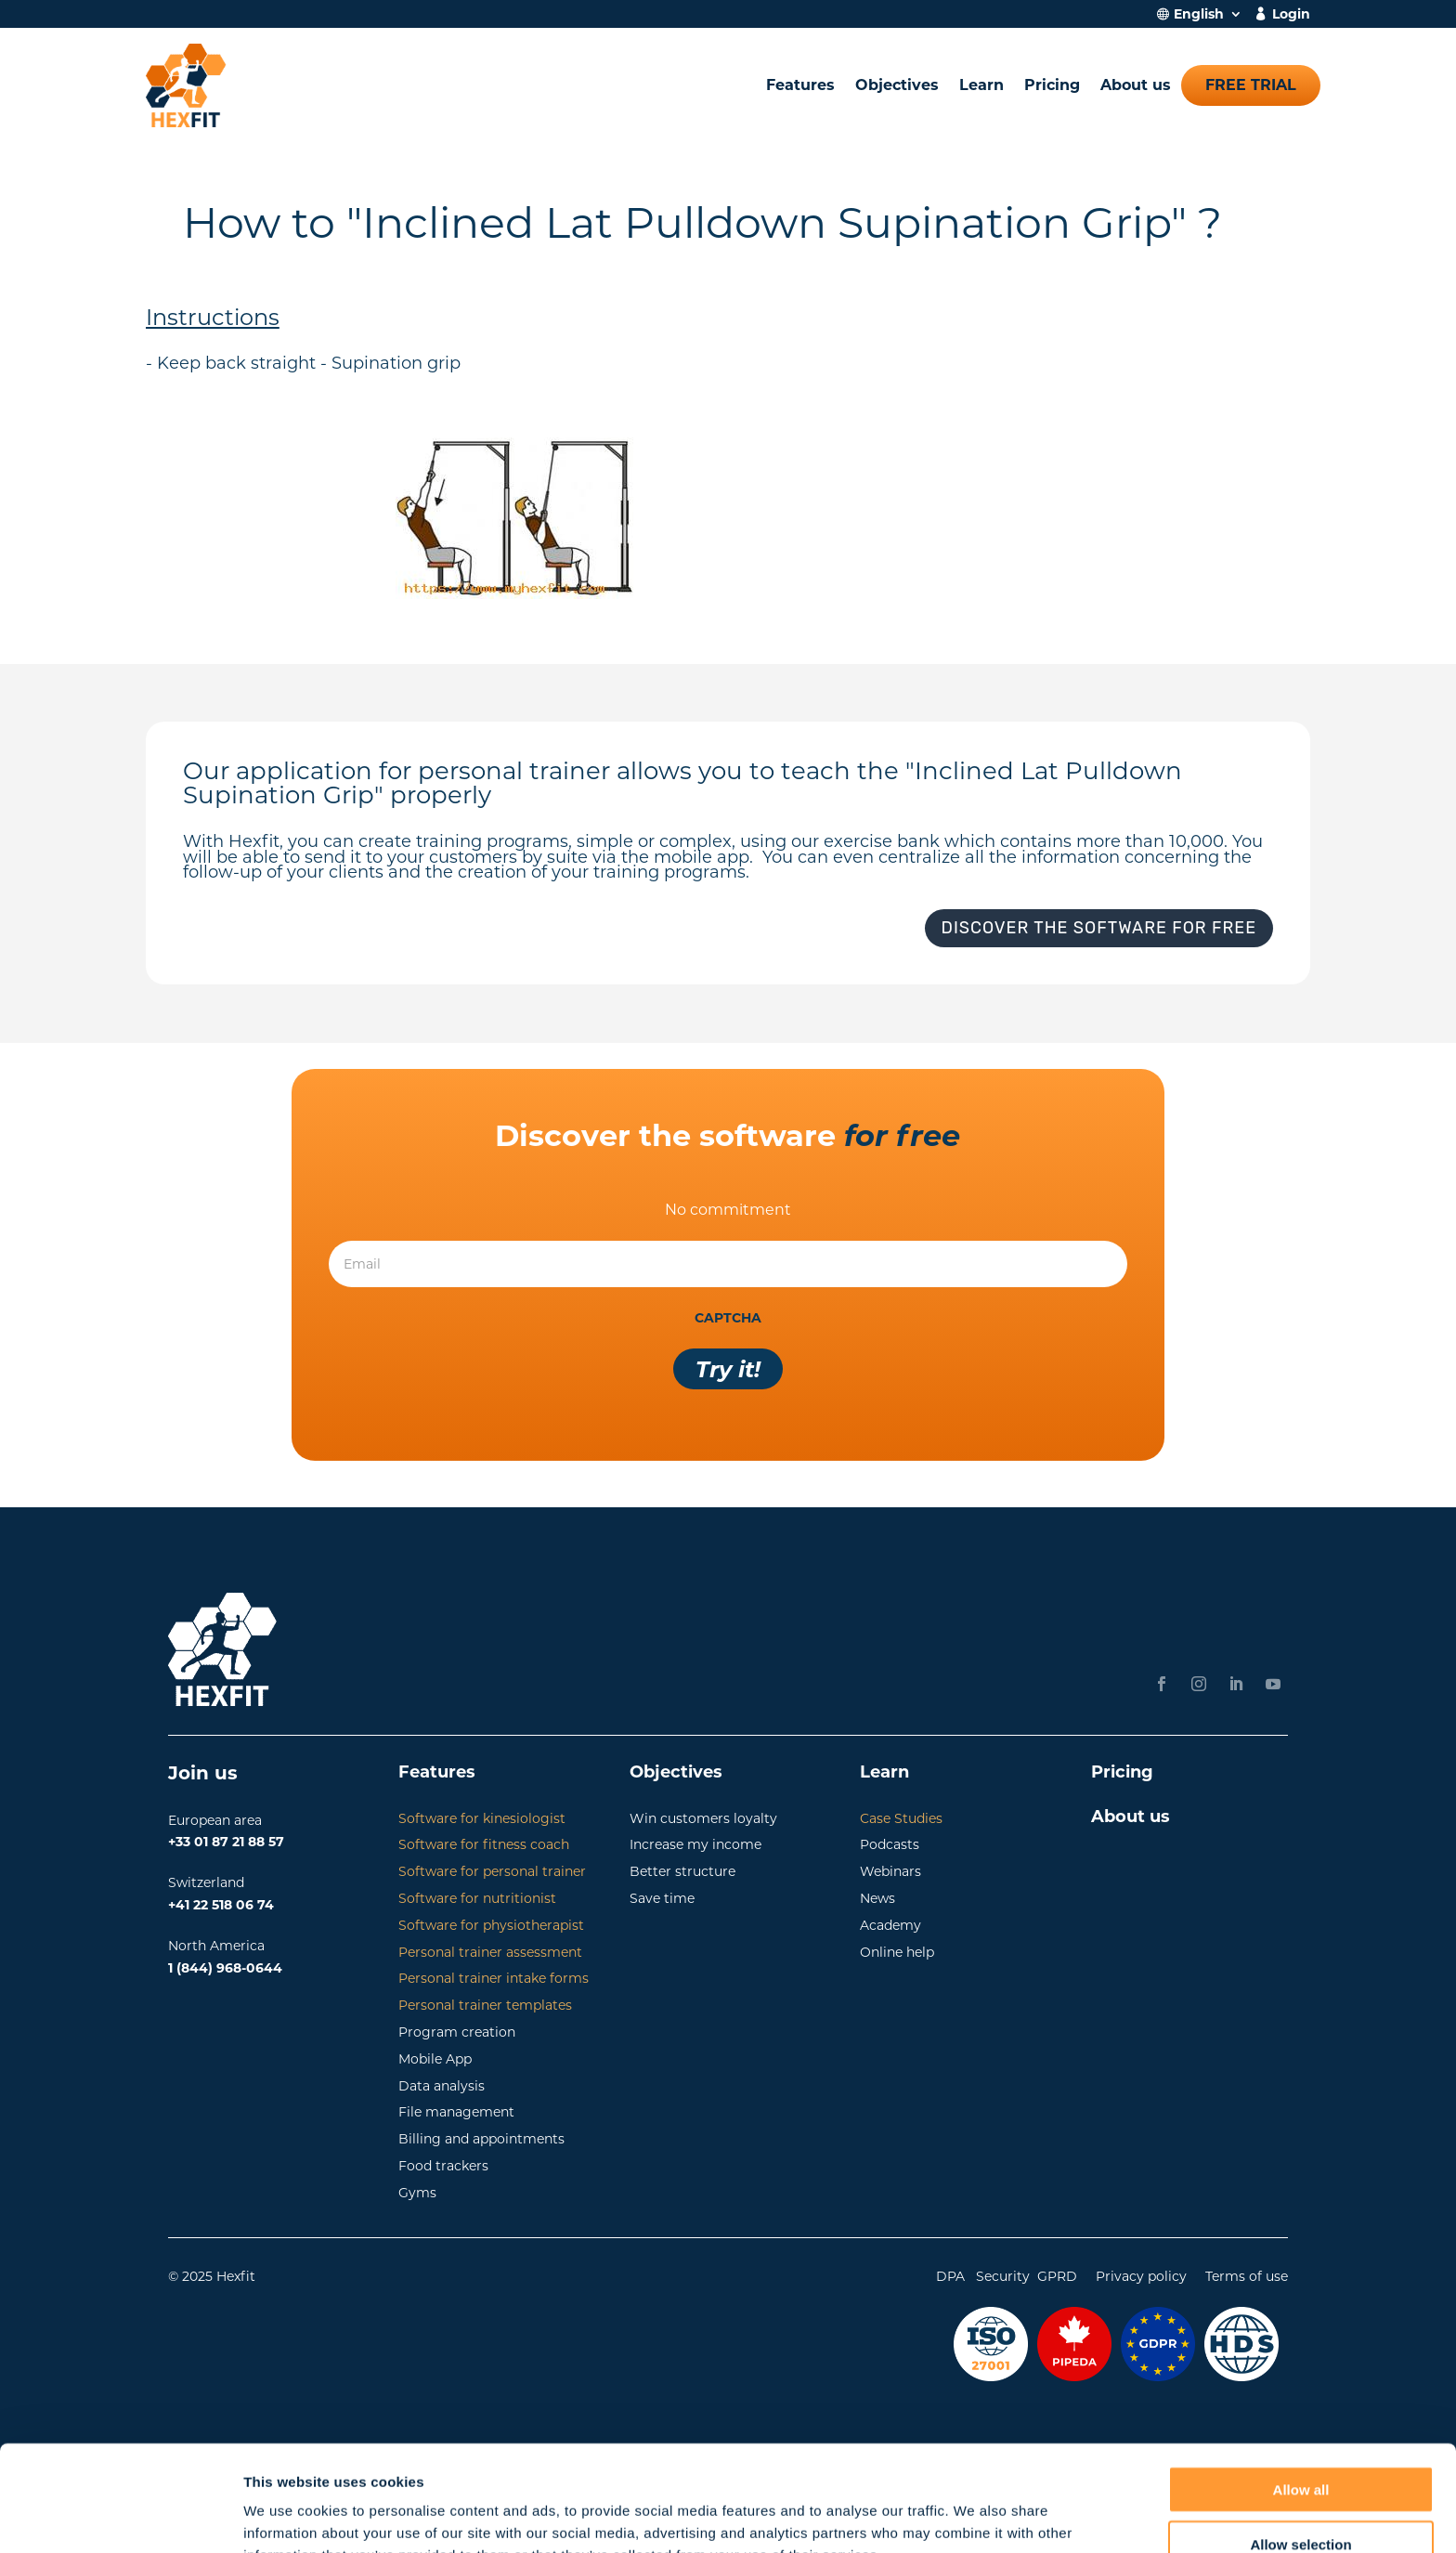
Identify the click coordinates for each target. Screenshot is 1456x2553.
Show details (974, 2516)
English (1199, 14)
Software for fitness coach (483, 1844)
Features (800, 85)
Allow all (1301, 2390)
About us (1135, 85)
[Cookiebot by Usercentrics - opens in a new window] (120, 2517)
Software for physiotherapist (491, 1925)
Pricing (1052, 85)
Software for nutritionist (477, 1898)
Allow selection (1300, 2445)
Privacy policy (1141, 2276)
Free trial (1250, 85)
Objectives (897, 85)
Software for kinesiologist (482, 1818)
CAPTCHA (728, 1317)
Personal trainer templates (485, 2005)
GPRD (1057, 2276)
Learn (981, 85)
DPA (950, 2276)
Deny (1301, 2499)
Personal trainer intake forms (493, 1978)
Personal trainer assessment (490, 1952)
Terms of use (1246, 2276)
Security (1003, 2276)
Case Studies (901, 1818)
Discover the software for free (1099, 928)
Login (1291, 14)
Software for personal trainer (492, 1871)
